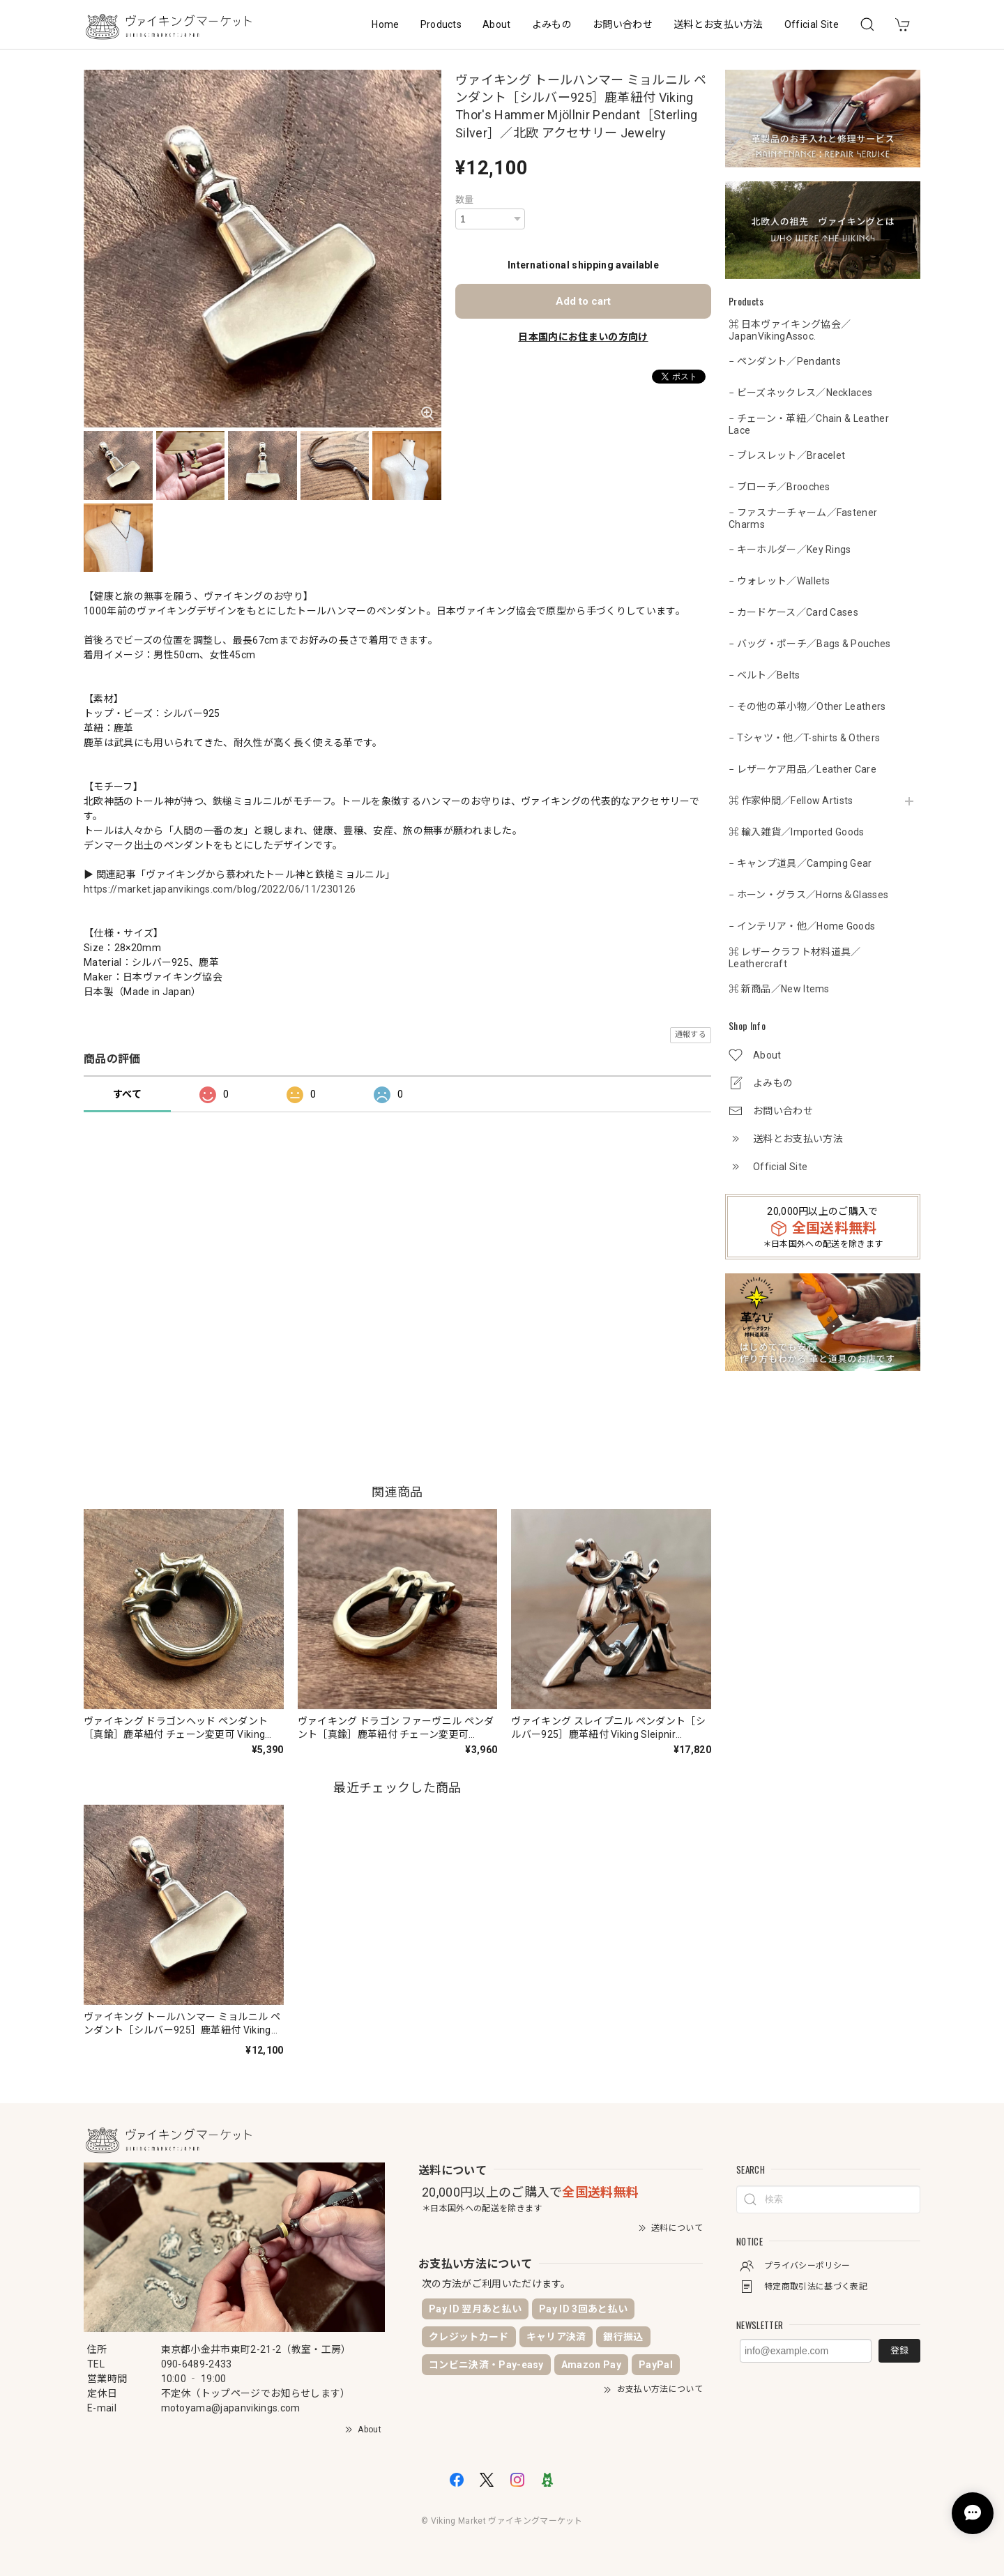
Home (385, 24)
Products (441, 24)
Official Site (811, 24)
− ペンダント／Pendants (785, 361)
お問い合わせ (623, 24)
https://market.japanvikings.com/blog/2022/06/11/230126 (220, 889)
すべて (127, 1094)
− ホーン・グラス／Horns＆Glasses (808, 894)
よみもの (552, 24)
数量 (464, 200)
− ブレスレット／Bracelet (787, 455)
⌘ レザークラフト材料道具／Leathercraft (794, 957)
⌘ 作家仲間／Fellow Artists (791, 800)
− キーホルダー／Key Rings (790, 549)
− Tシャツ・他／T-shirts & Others (804, 737)
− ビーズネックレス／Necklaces (800, 392)
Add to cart (583, 301)
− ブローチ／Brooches (779, 486)
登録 (899, 2350)
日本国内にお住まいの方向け (583, 336)
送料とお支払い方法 (718, 24)
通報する (690, 1034)
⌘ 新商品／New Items (779, 988)
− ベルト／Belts (764, 675)
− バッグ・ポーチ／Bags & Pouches (810, 643)
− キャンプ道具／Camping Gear (800, 863)
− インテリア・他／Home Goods (802, 926)
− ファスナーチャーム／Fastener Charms (803, 518)
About (496, 24)
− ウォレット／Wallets (779, 580)
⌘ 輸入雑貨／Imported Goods (797, 832)
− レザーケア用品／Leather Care (802, 769)
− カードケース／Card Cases (793, 612)
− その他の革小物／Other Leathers (807, 706)
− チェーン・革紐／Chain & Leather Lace (809, 424)
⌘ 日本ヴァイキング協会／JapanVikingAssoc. (790, 330)
